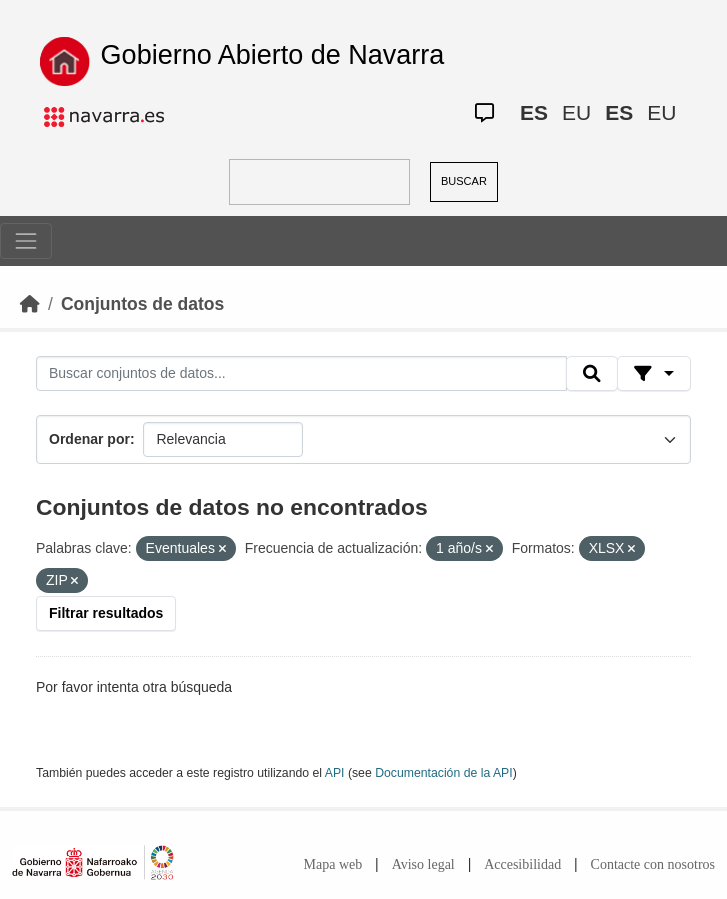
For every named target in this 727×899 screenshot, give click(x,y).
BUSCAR (464, 181)
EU (576, 112)
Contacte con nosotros (653, 864)
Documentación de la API (444, 773)
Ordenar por (89, 439)
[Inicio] (30, 304)
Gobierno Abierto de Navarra (273, 55)
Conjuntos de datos (142, 304)
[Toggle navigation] (26, 241)
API (335, 773)
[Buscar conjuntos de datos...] (301, 374)
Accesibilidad (522, 864)
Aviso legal (423, 864)
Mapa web (333, 864)
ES (534, 112)
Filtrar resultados (106, 613)
